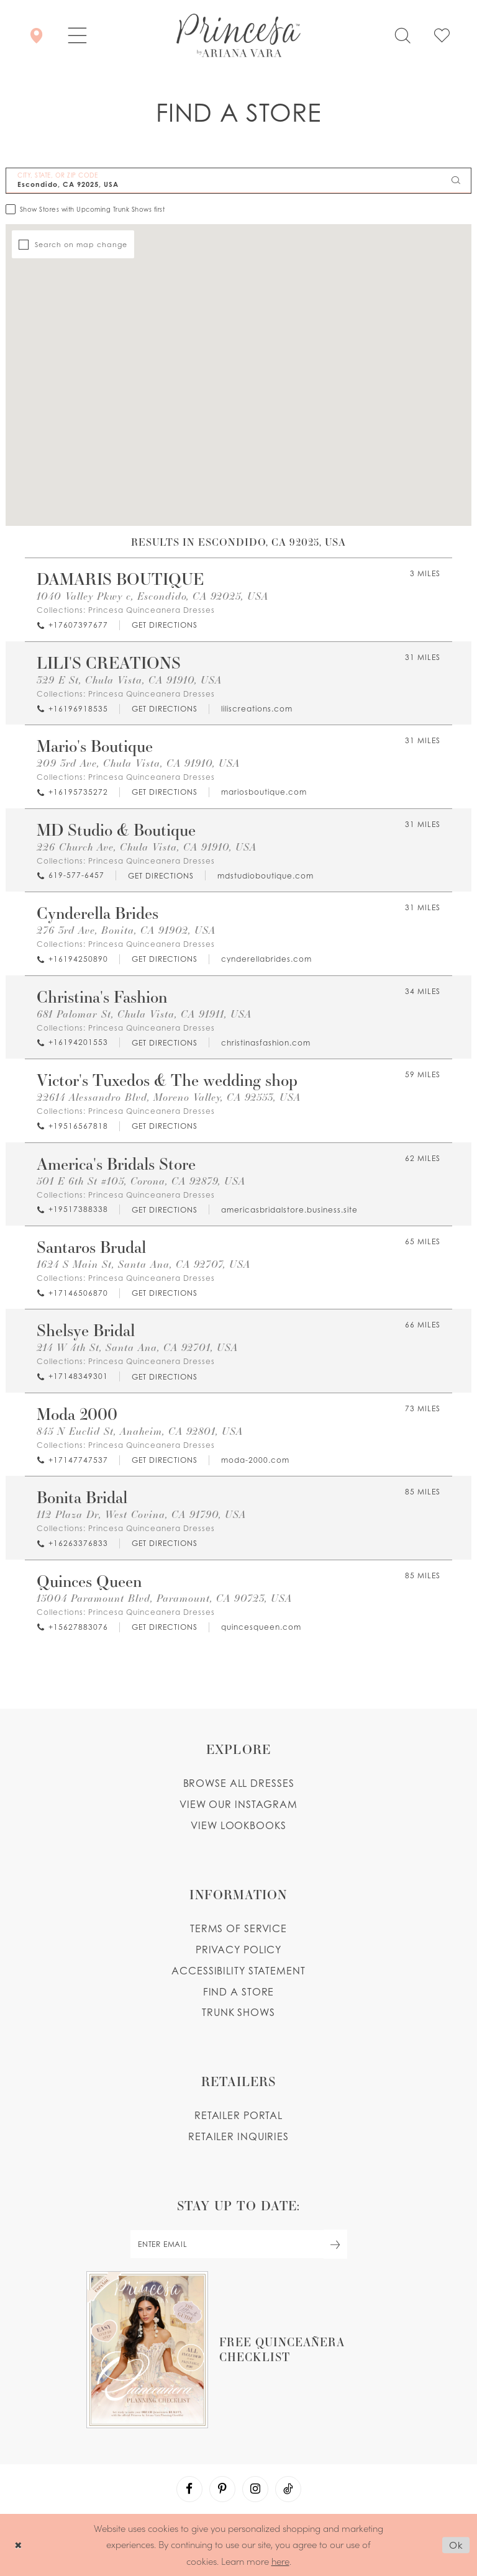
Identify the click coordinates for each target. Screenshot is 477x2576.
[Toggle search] (402, 35)
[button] (77, 35)
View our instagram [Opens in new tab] (238, 1804)
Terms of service (238, 1928)
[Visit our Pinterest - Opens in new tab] (222, 2489)
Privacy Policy (238, 1949)
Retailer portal (238, 2115)
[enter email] (238, 2244)
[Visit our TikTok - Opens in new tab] (288, 2489)
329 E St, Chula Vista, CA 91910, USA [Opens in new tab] (129, 679)
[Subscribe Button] (335, 2244)
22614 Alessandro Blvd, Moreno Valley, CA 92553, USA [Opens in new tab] (169, 1096)
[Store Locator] (36, 35)
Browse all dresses (238, 1783)
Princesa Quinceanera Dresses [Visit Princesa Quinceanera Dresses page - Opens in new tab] (151, 610)
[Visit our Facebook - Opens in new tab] (189, 2489)
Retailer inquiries (238, 2136)
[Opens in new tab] (164, 625)
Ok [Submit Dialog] (456, 2545)
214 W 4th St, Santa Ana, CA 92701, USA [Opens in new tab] (137, 1347)
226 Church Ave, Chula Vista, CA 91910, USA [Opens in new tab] (147, 846)
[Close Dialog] (18, 2545)
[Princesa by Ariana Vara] (238, 35)
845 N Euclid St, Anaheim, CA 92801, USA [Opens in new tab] (140, 1430)
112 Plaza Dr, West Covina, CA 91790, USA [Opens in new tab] (141, 1514)
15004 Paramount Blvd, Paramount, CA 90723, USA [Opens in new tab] (164, 1597)
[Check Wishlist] (441, 35)
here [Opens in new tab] (280, 2560)
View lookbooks (238, 1825)
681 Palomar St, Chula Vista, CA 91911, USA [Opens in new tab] (144, 1013)
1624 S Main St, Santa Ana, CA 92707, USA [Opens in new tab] (143, 1263)
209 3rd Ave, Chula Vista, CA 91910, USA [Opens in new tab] (138, 762)
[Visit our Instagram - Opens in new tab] (255, 2489)
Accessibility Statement (238, 1970)
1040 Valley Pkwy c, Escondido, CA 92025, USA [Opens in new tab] (152, 595)
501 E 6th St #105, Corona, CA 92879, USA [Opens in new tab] (141, 1180)
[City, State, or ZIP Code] (238, 181)
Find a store (239, 1992)
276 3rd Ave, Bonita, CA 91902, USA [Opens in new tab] (126, 929)
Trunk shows (238, 2012)
